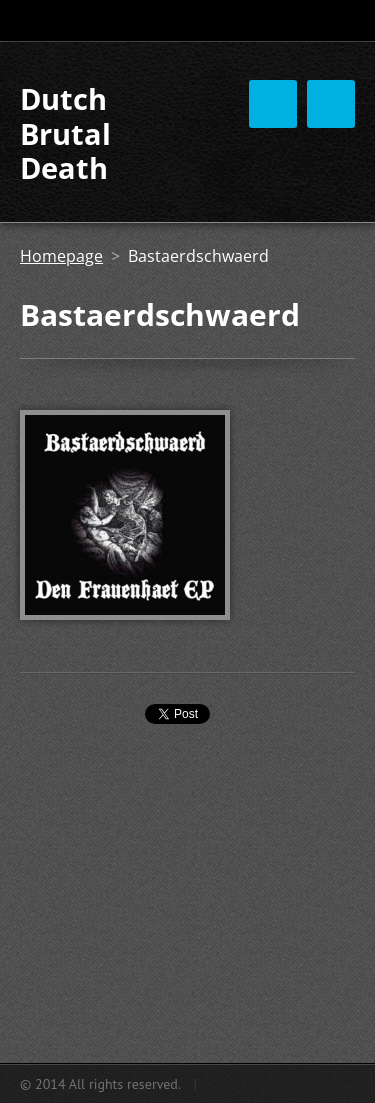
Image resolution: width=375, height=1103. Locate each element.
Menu (331, 104)
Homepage (61, 256)
